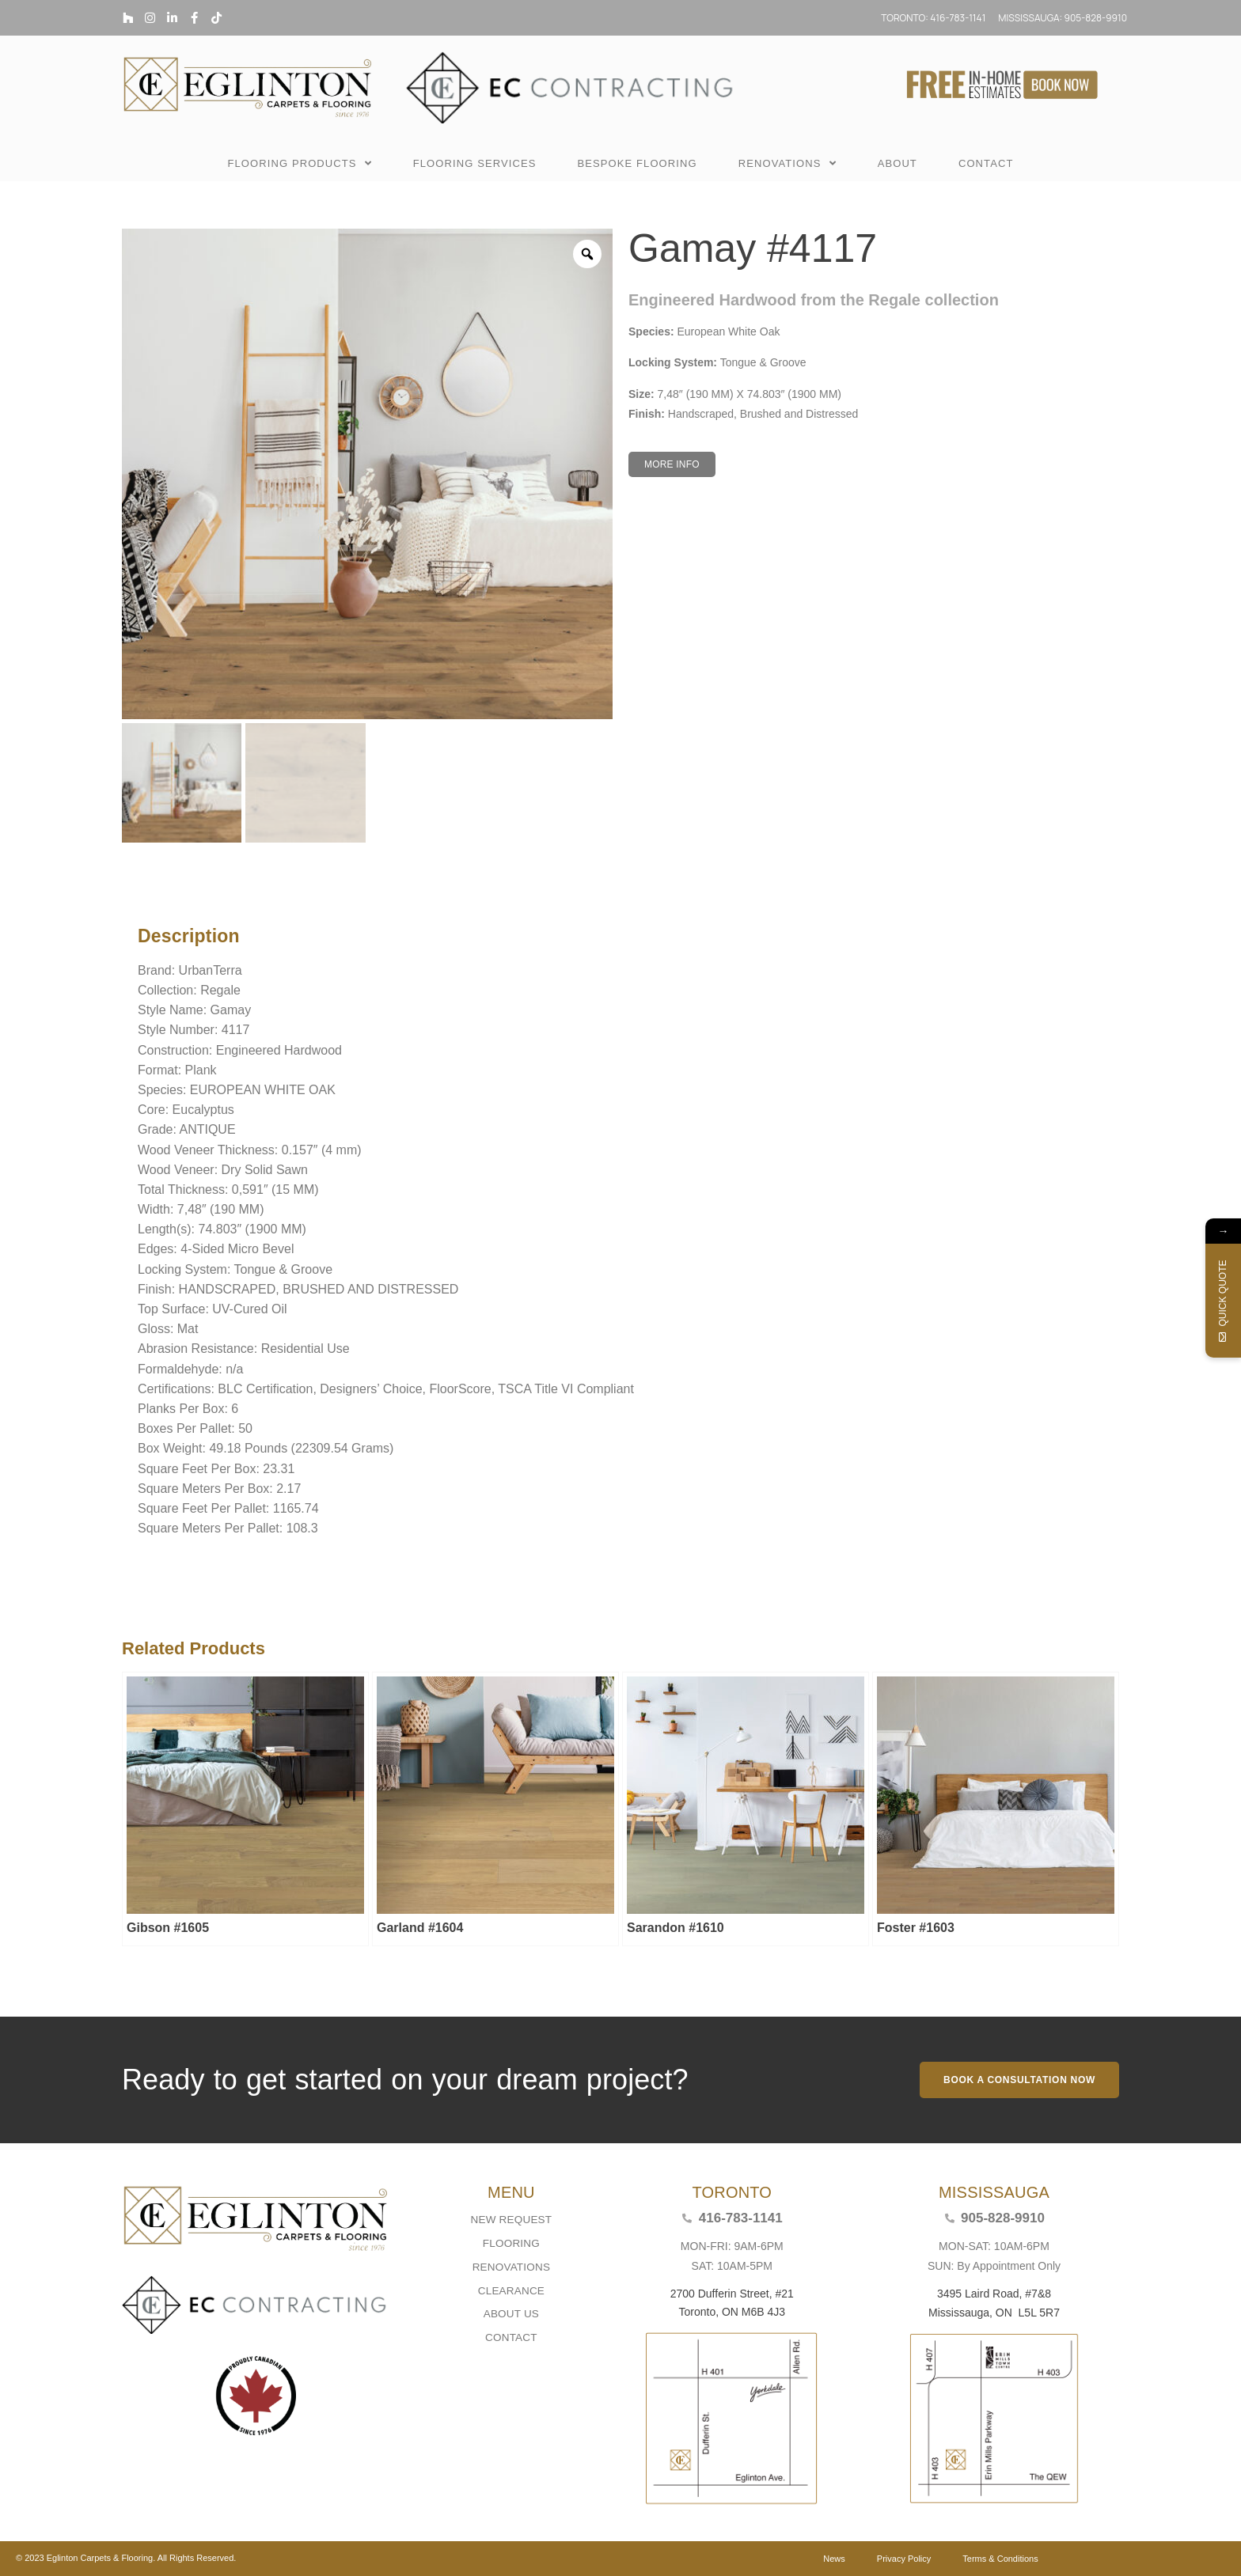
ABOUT (897, 163)
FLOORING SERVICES (475, 163)
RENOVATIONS (787, 163)
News (834, 2558)
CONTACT (986, 163)
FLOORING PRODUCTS (299, 163)
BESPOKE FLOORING (636, 163)
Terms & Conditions (1000, 2558)
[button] (671, 464)
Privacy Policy (904, 2558)
